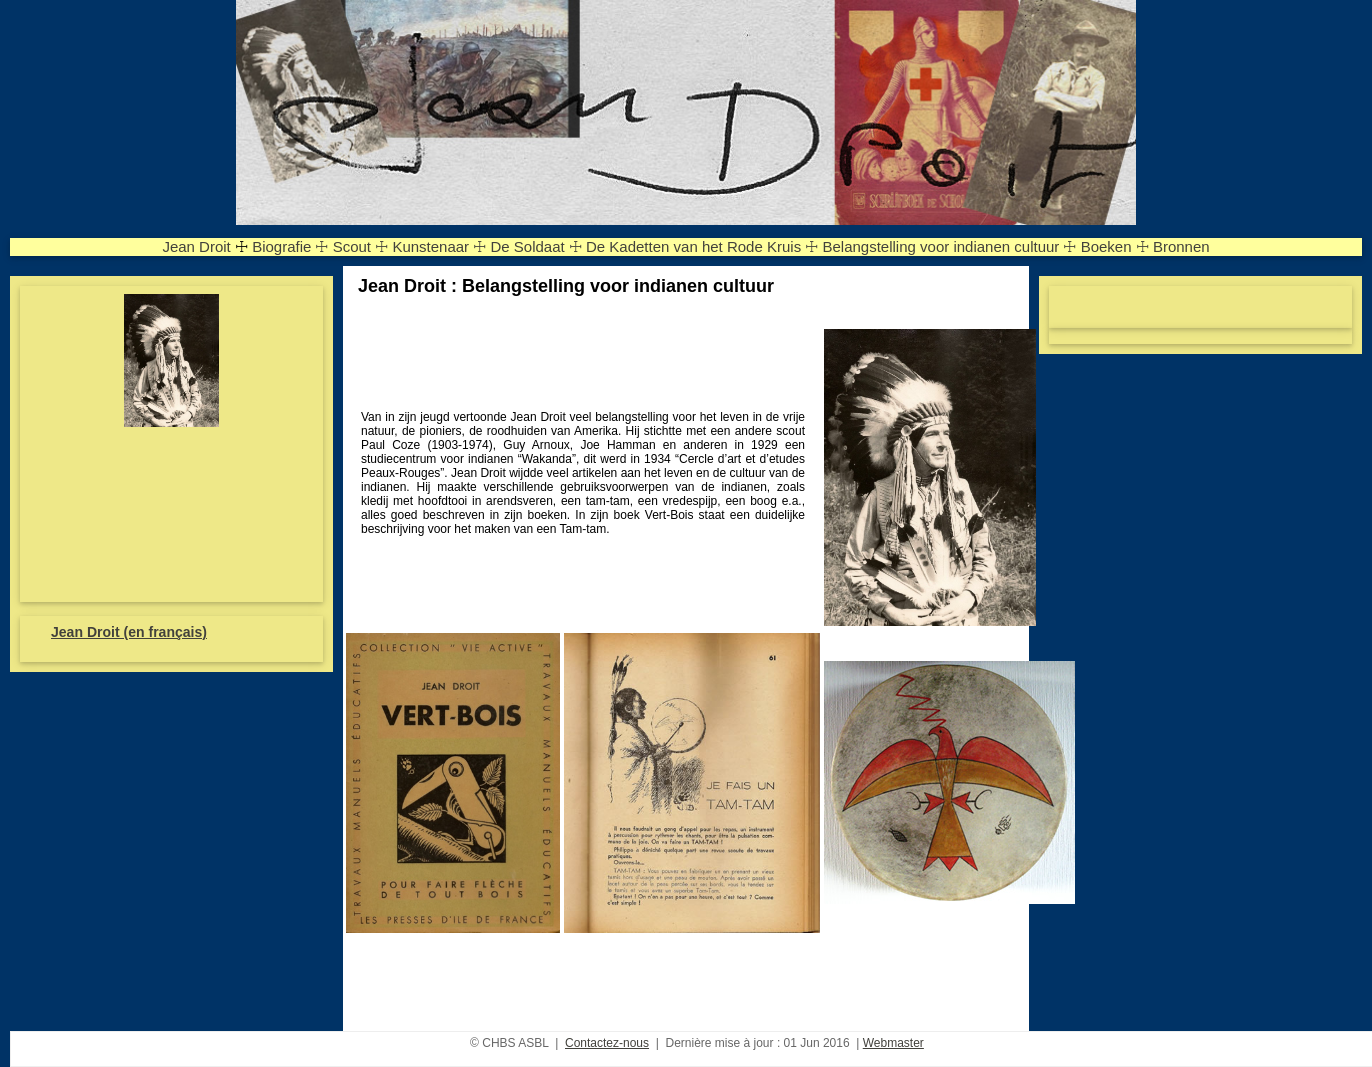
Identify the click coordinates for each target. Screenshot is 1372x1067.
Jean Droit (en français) (129, 632)
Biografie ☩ (290, 246)
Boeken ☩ (1115, 246)
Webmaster (893, 1043)
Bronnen (1181, 246)
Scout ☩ (361, 246)
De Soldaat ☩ (535, 246)
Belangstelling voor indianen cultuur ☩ (949, 246)
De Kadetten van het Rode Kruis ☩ (702, 246)
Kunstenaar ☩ (439, 246)
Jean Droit (196, 246)
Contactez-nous (607, 1043)
